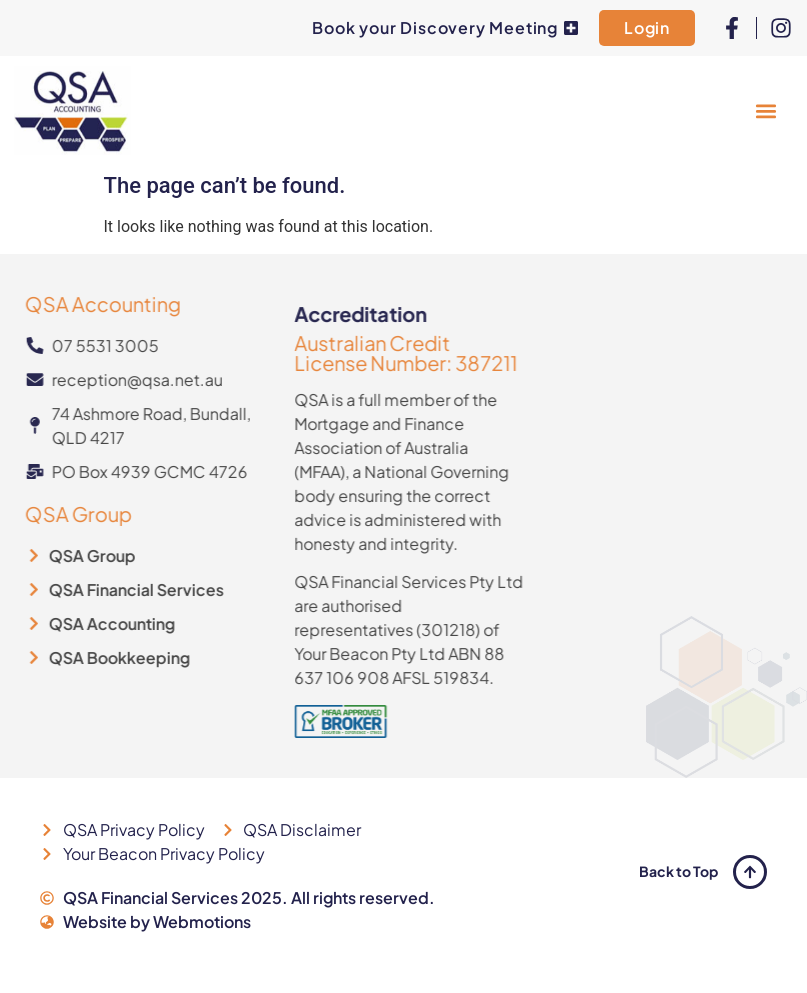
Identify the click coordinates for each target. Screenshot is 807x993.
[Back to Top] (750, 872)
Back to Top (678, 871)
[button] (765, 110)
